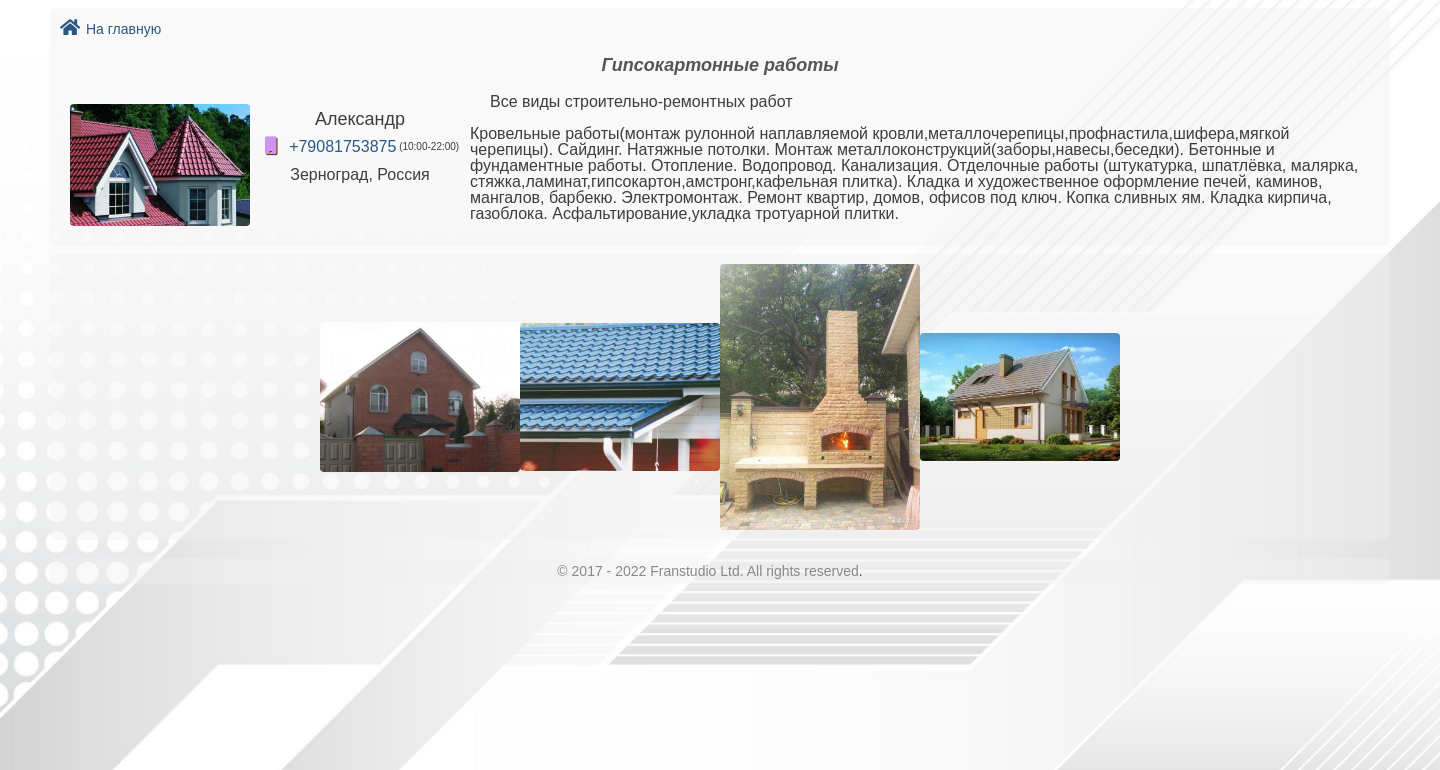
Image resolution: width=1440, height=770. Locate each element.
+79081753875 (342, 146)
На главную (110, 29)
